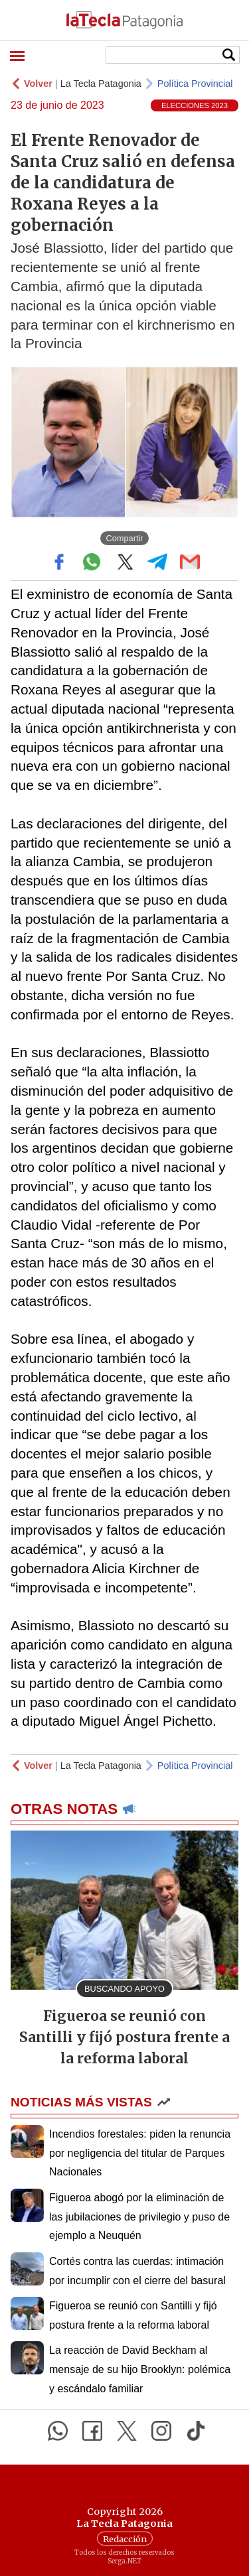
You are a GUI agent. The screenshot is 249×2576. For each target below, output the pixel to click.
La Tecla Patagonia (100, 83)
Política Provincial (195, 83)
